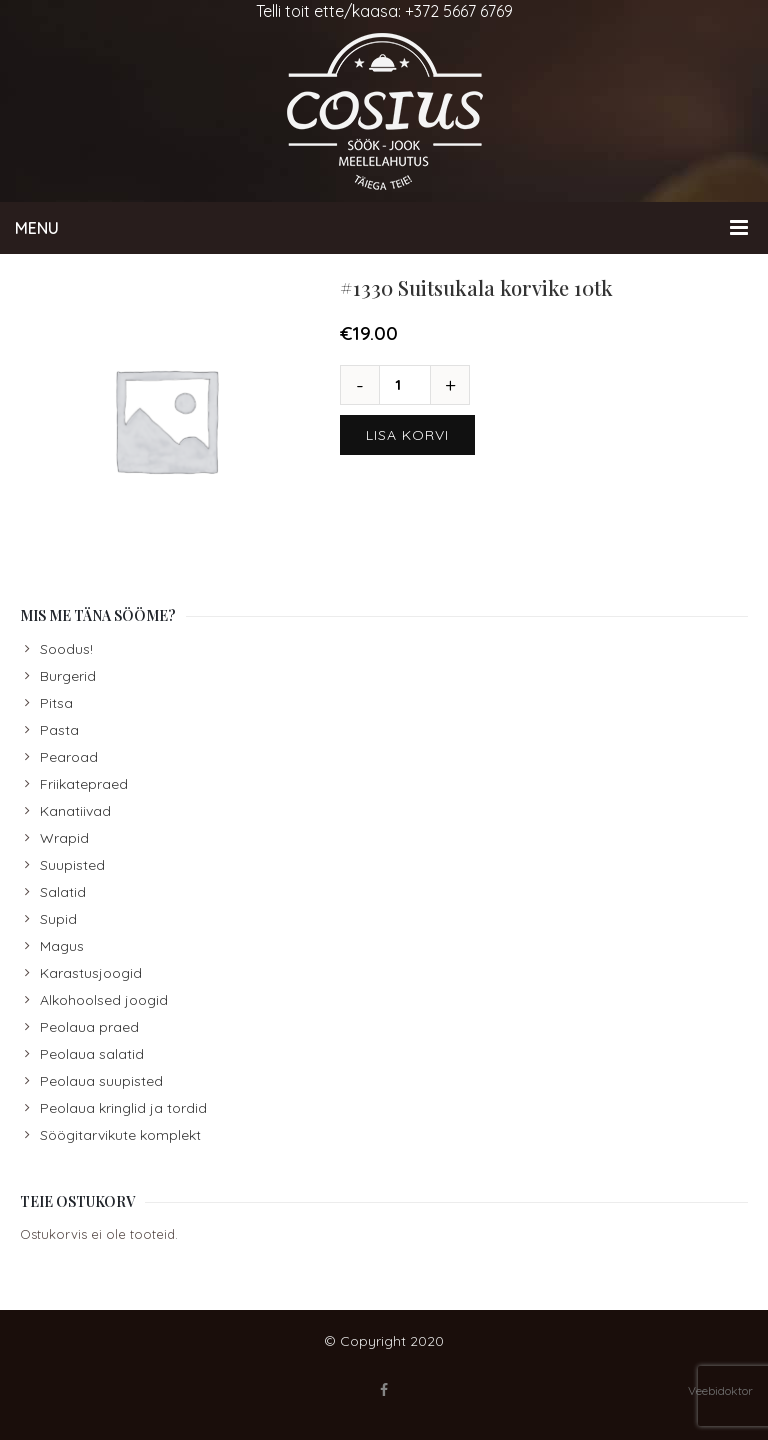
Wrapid (64, 838)
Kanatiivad (75, 811)
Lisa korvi (407, 435)
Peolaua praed (89, 1027)
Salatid (63, 892)
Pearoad (69, 757)
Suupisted (72, 865)
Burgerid (68, 676)
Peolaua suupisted (101, 1081)
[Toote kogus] (405, 385)
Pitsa (56, 703)
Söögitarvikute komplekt (120, 1135)
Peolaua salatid (92, 1054)
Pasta (59, 730)
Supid (58, 919)
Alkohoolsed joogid (104, 1000)
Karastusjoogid (91, 973)
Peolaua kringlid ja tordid (123, 1108)
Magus (62, 946)
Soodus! (66, 649)
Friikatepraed (84, 784)
